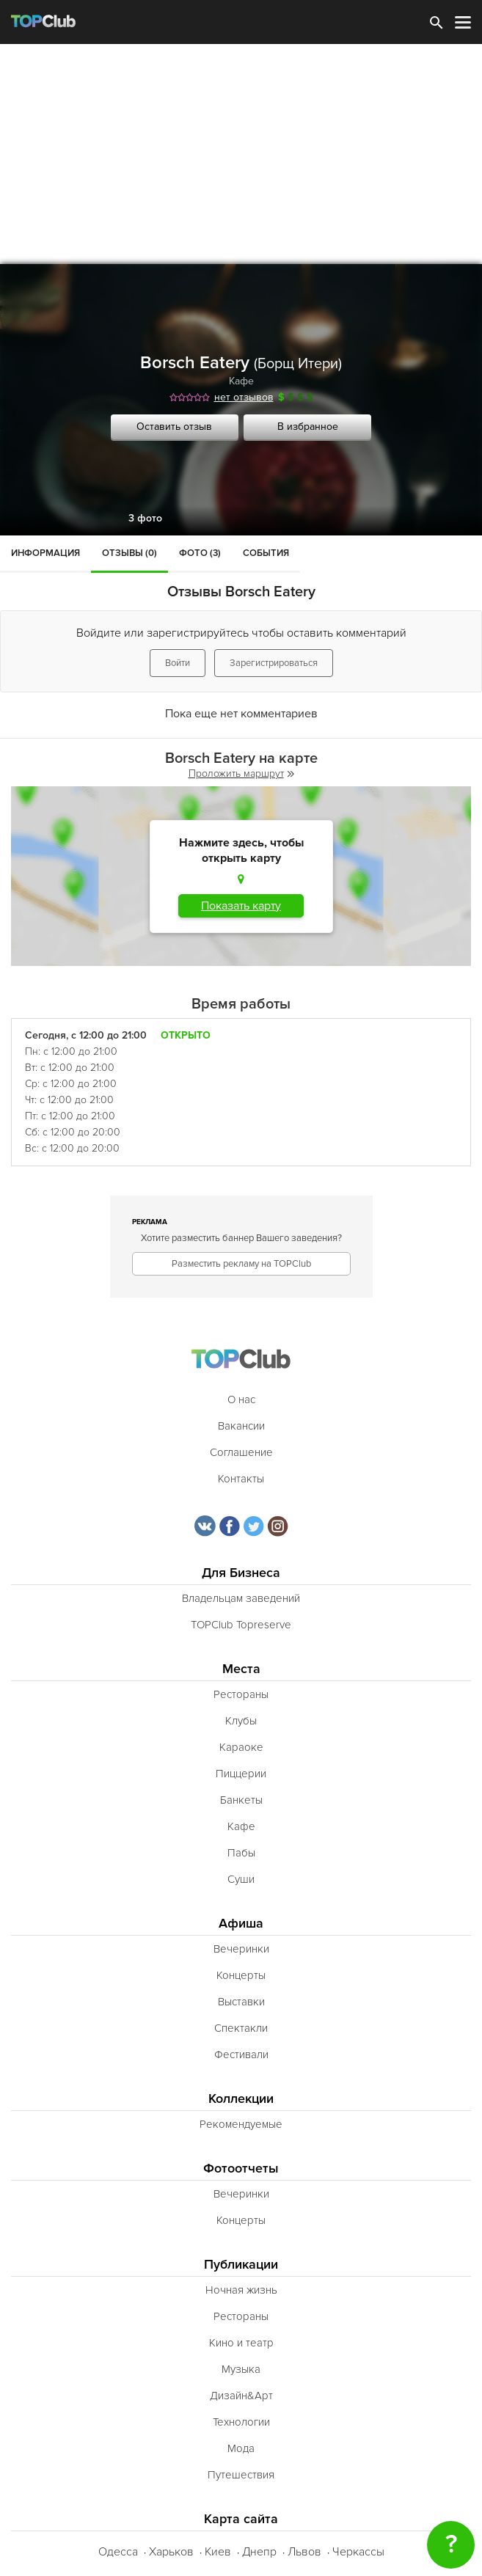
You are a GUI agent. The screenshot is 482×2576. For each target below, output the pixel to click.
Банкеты (241, 1800)
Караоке (241, 1747)
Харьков (171, 2551)
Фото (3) (200, 553)
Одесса (118, 2551)
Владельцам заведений (241, 1598)
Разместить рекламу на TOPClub (241, 1264)
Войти (177, 663)
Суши (241, 1879)
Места (241, 1669)
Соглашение (241, 1452)
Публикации (241, 2264)
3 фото (145, 518)
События (266, 553)
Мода (241, 2448)
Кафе (241, 381)
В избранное (307, 426)
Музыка (241, 2369)
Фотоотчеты (241, 2168)
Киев (218, 2551)
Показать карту (241, 906)
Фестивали (241, 2054)
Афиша (241, 1923)
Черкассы (358, 2551)
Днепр (259, 2551)
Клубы (241, 1721)
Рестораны (241, 1694)
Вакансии (241, 1426)
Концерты (241, 1975)
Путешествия (241, 2475)
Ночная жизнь (241, 2290)
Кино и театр (241, 2343)
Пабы (241, 1853)
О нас (241, 1399)
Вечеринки (241, 1949)
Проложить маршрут (241, 773)
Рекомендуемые (241, 2124)
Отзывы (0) (129, 553)
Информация (45, 553)
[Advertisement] (241, 154)
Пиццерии (241, 1773)
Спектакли (241, 2028)
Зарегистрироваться (274, 663)
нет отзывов (244, 397)
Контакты (241, 1479)
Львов (304, 2551)
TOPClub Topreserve (241, 1625)
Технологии (241, 2422)
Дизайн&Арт (241, 2395)
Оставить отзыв (174, 426)
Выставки (241, 2002)
